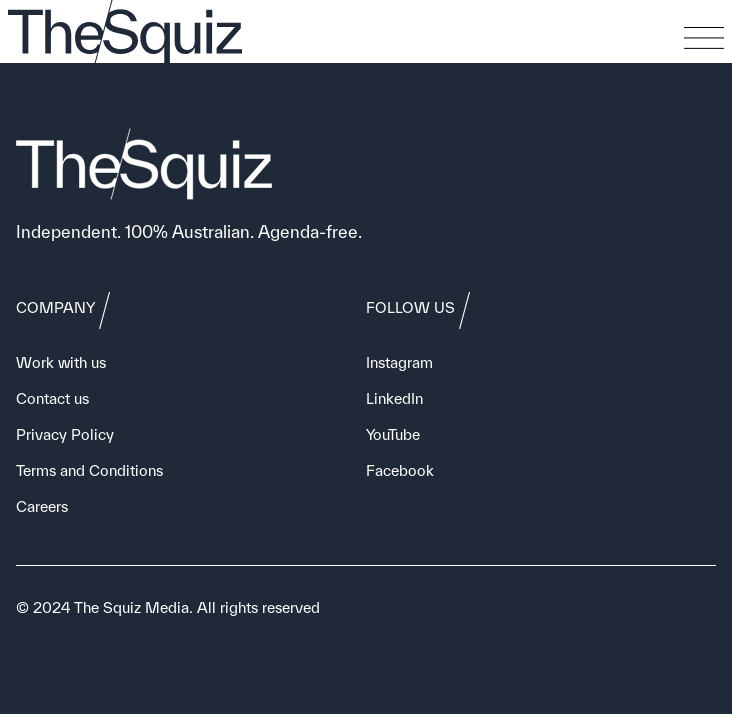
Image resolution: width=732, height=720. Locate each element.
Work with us (61, 362)
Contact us (52, 398)
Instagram (399, 362)
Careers (42, 506)
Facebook (400, 470)
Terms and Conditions (89, 470)
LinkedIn (394, 398)
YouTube (393, 434)
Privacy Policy (65, 434)
